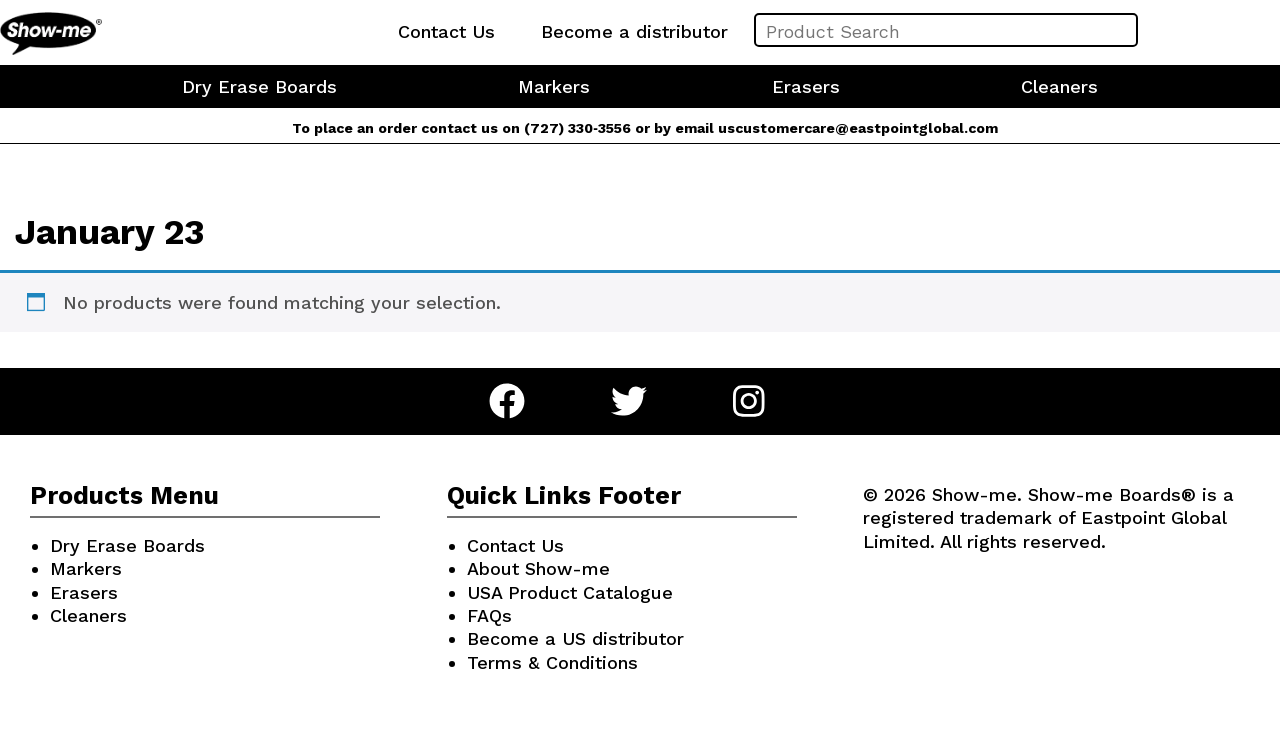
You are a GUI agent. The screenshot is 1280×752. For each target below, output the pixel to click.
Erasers (806, 86)
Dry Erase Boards (259, 86)
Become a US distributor (575, 638)
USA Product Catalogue (570, 592)
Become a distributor (634, 31)
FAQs (489, 615)
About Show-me (538, 568)
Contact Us (446, 31)
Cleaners (1059, 86)
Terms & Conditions (552, 662)
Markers (554, 86)
